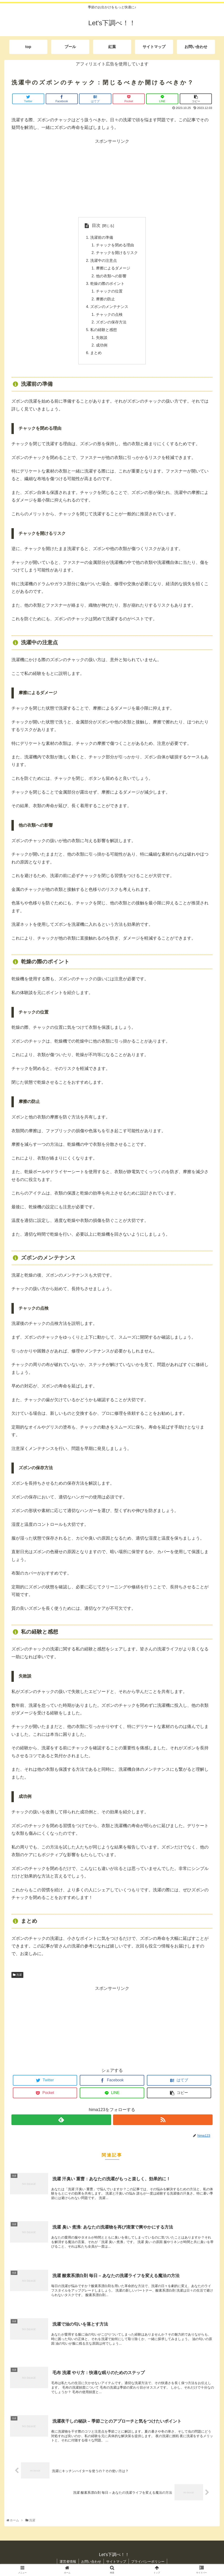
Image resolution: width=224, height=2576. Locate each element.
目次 (96, 225)
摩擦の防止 (105, 299)
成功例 (101, 345)
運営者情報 (68, 2561)
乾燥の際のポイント (107, 283)
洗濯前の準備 (101, 237)
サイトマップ (116, 2561)
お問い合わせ (91, 2561)
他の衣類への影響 (111, 276)
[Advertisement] (112, 178)
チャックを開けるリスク (117, 252)
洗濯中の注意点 (103, 260)
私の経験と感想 (103, 329)
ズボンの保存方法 (111, 322)
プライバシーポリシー (147, 2561)
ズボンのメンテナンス (109, 306)
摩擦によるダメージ (113, 268)
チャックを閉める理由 (115, 245)
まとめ (96, 353)
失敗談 (101, 337)
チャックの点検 (109, 314)
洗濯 (17, 1974)
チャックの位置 (109, 291)
